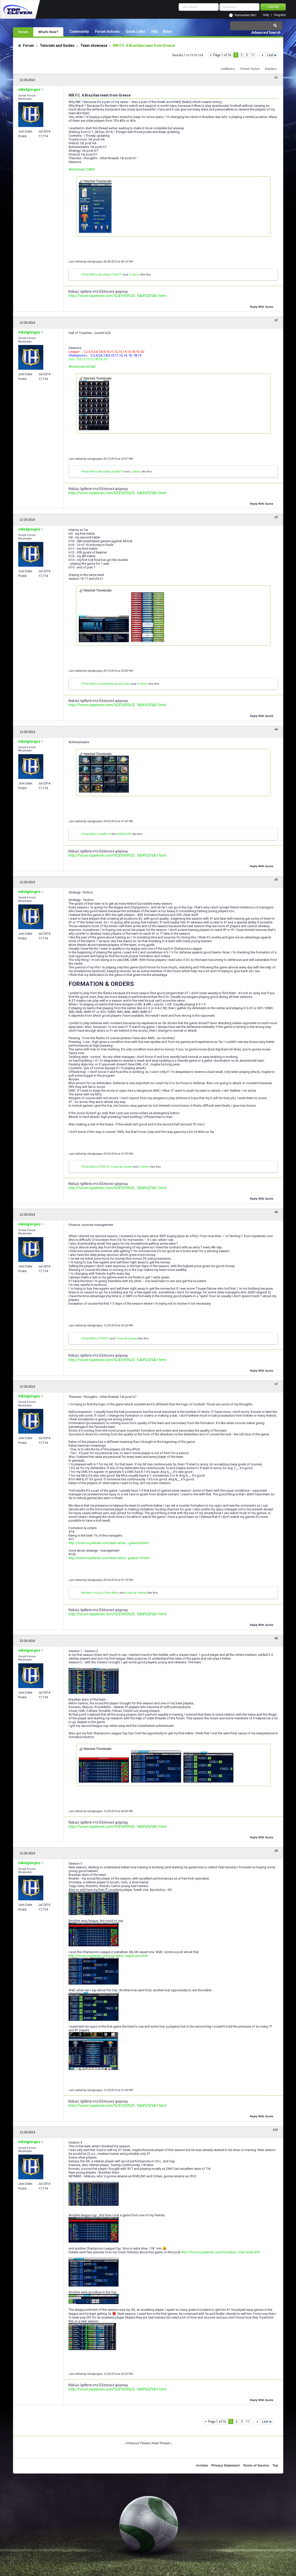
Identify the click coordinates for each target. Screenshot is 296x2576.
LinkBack (227, 68)
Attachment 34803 (82, 169)
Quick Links (135, 31)
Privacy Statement (225, 2465)
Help (266, 15)
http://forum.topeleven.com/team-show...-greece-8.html (109, 1543)
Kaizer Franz (122, 683)
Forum (23, 32)
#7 (276, 1384)
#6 (276, 1212)
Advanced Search (265, 32)
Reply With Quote (260, 306)
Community (79, 31)
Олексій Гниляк (121, 1166)
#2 (276, 320)
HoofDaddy (105, 683)
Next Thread (160, 2443)
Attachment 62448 (82, 366)
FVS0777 (116, 274)
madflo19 (117, 471)
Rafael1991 (124, 834)
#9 (276, 1851)
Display (269, 68)
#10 (275, 2130)
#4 (276, 729)
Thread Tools (248, 68)
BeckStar (104, 274)
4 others (142, 683)
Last (272, 55)
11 (253, 55)
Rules (167, 31)
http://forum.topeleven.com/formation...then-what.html (220, 2252)
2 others (135, 471)
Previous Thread (138, 2443)
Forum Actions (107, 31)
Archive (202, 2465)
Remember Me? (245, 15)
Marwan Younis (91, 1592)
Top (275, 2465)
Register (280, 15)
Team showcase (93, 45)
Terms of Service (256, 2465)
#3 (276, 517)
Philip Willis (89, 274)
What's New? (48, 32)
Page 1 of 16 (222, 55)
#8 (276, 1638)
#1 (276, 77)
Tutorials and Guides (57, 45)
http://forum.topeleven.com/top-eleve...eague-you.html (108, 1956)
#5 (276, 879)
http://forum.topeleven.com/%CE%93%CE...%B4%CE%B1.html (117, 296)
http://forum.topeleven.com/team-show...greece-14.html (109, 1558)
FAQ (154, 31)
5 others (134, 274)
